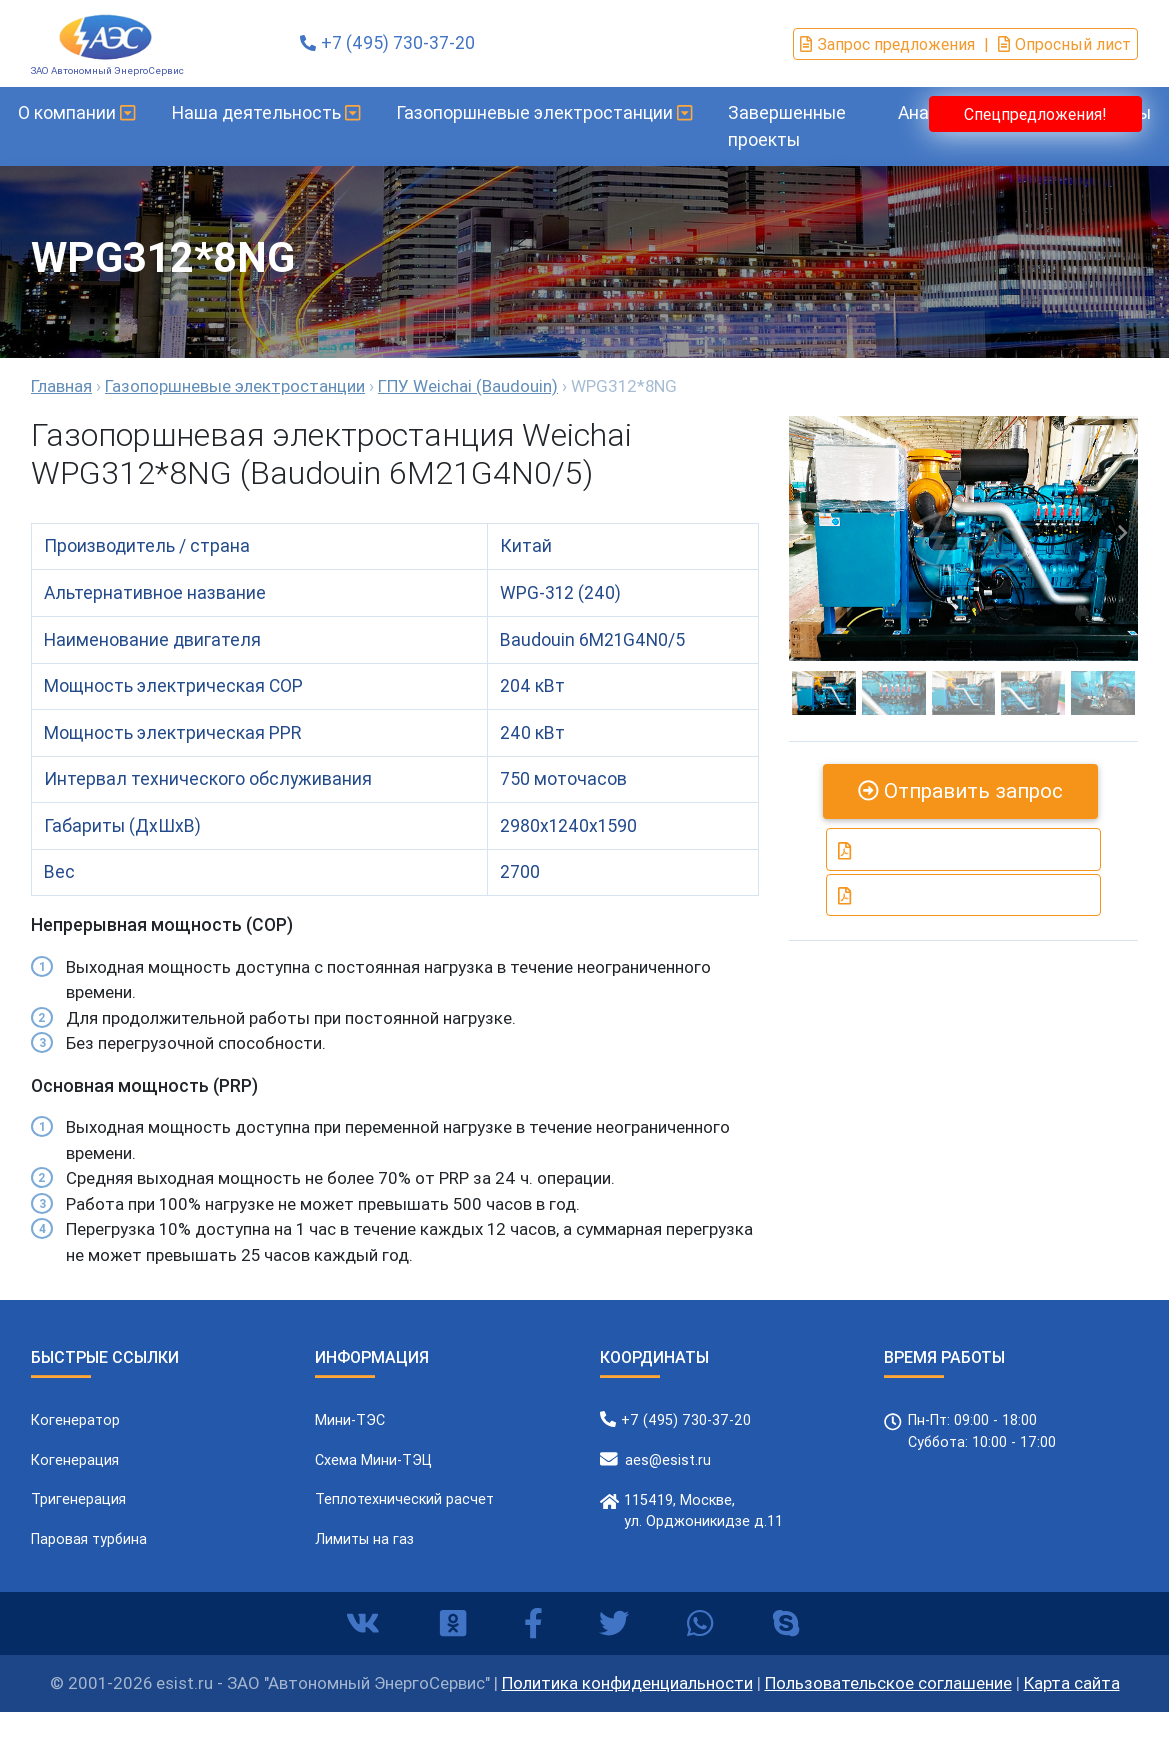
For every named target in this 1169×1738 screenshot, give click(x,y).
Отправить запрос (960, 791)
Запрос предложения (887, 44)
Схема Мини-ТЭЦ (373, 1460)
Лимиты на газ (364, 1539)
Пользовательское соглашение (888, 1683)
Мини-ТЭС (350, 1420)
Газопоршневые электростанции (560, 112)
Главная (61, 386)
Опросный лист (1064, 44)
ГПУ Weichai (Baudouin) (468, 386)
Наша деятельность (281, 112)
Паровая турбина (89, 1539)
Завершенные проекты (803, 125)
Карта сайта (1072, 1683)
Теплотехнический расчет (404, 1499)
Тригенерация (78, 1499)
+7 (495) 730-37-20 (398, 42)
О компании (92, 112)
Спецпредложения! (1035, 114)
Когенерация (75, 1460)
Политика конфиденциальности (627, 1683)
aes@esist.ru (668, 1460)
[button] (804, 533)
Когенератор (75, 1420)
